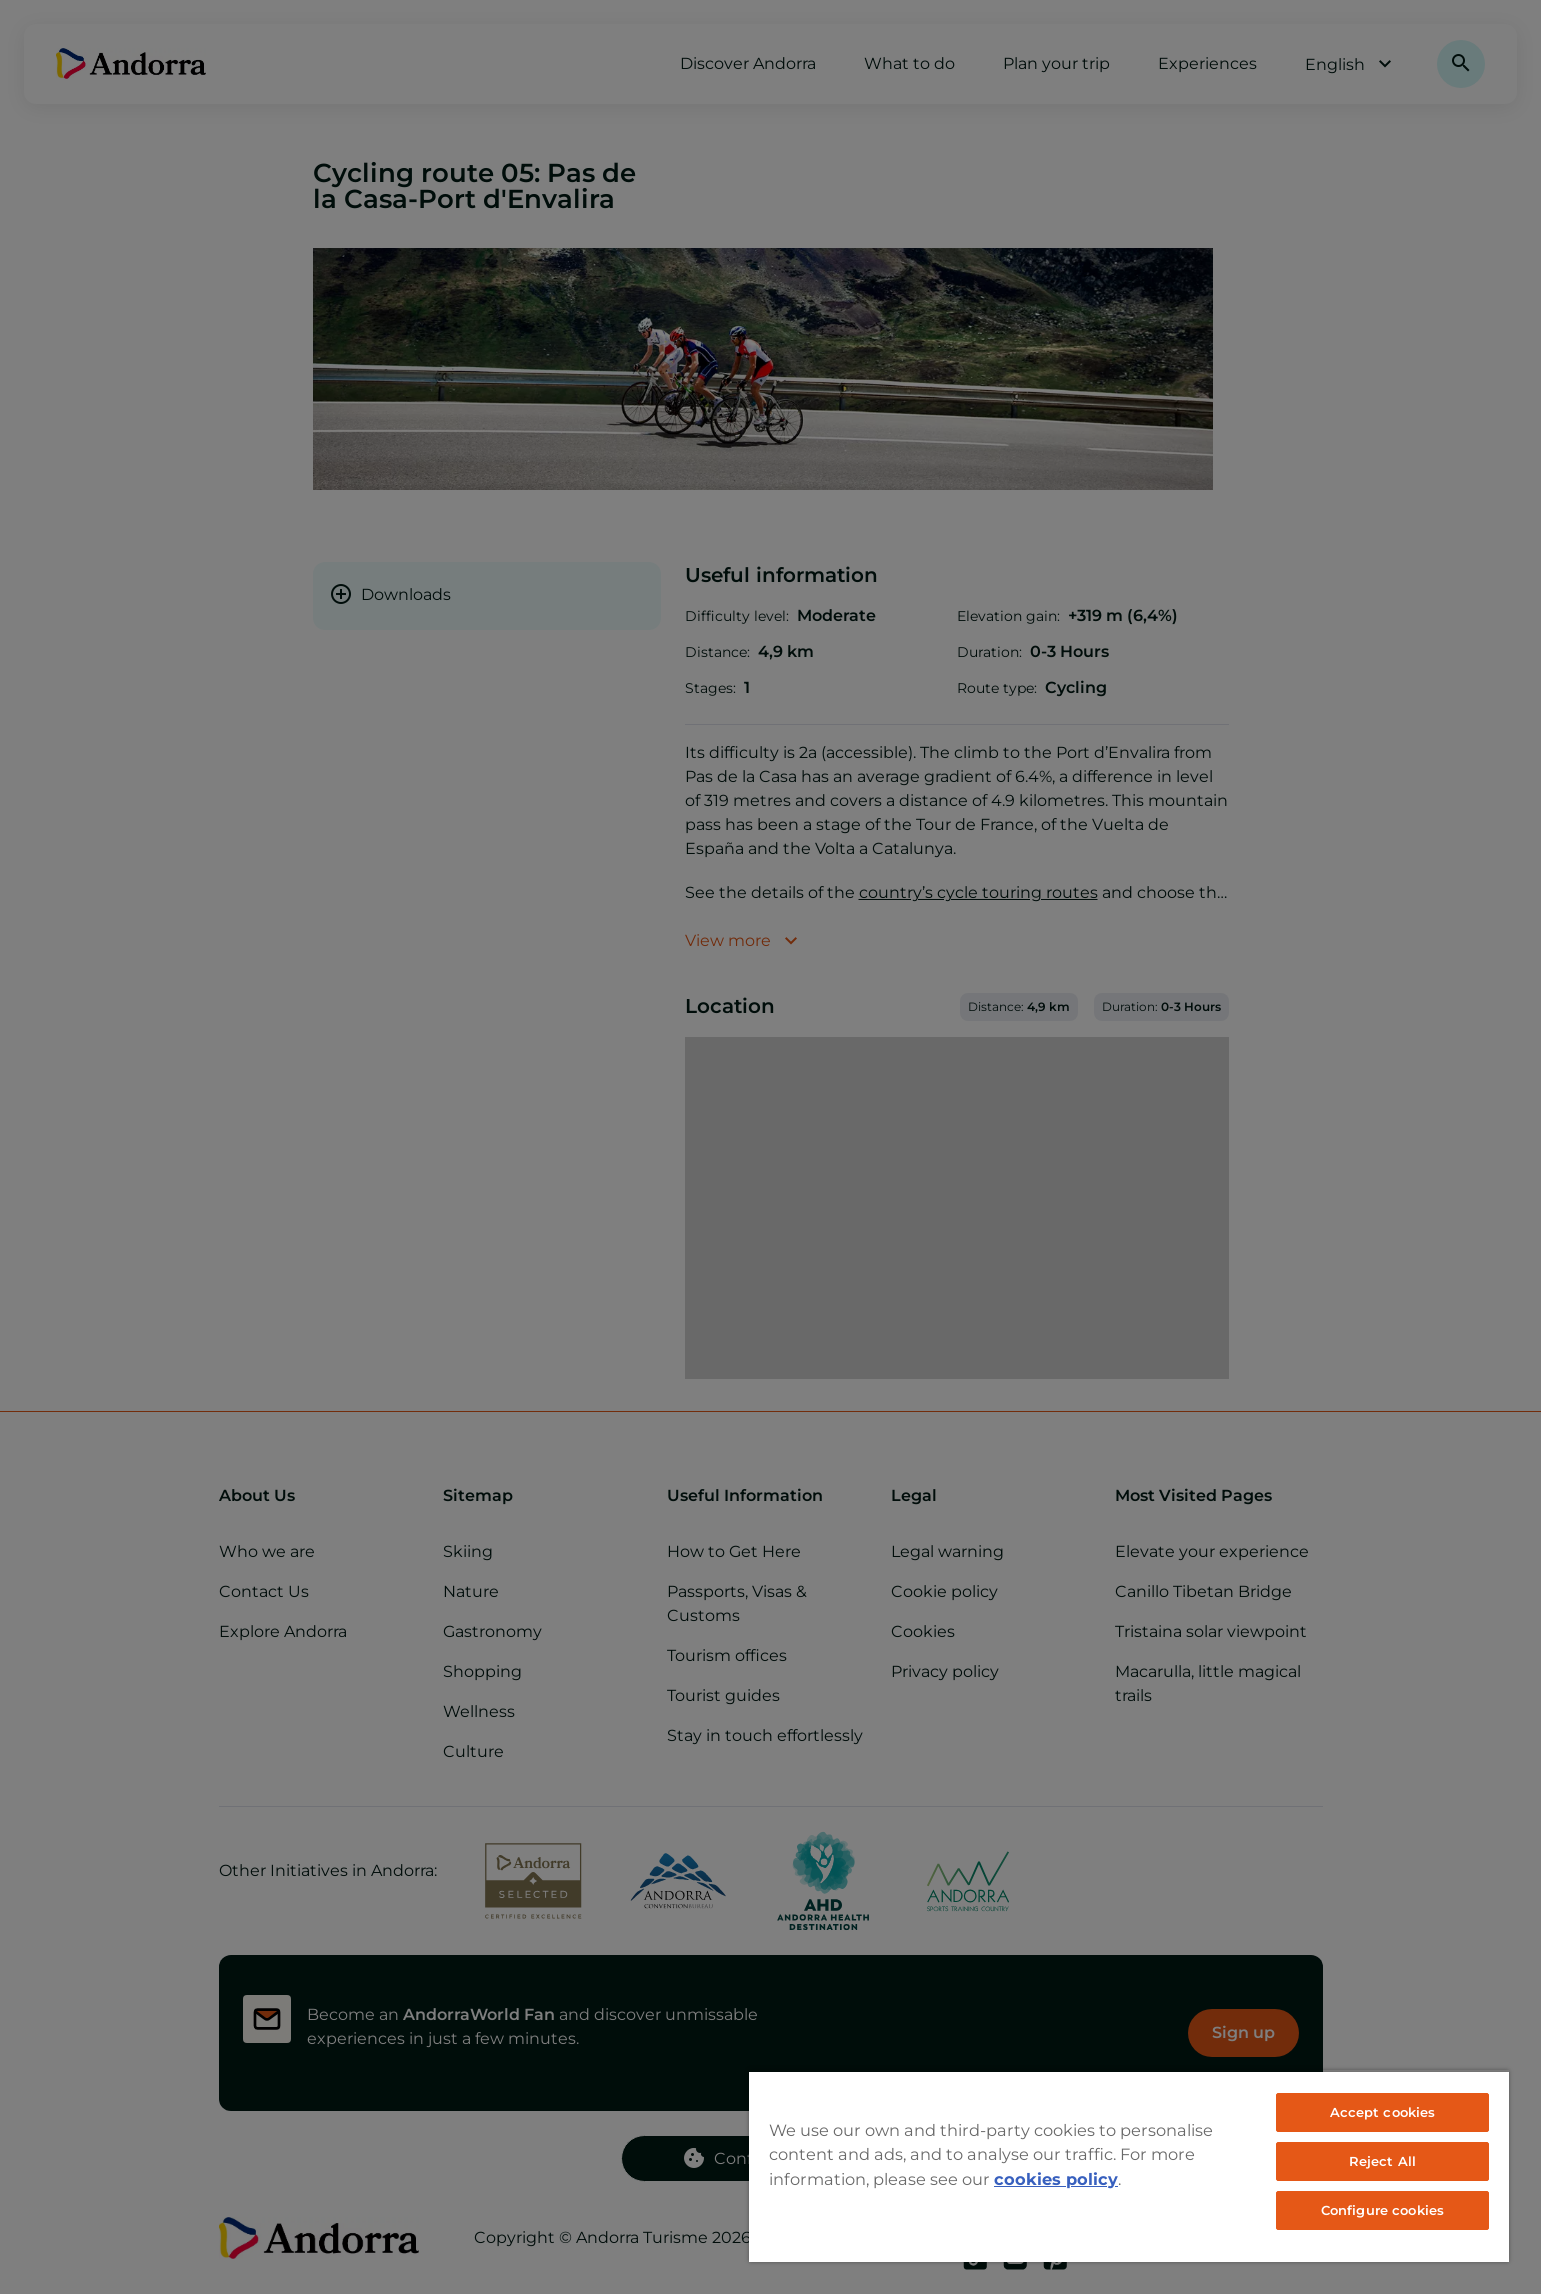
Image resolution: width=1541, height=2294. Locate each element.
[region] (1129, 2166)
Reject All (1382, 2161)
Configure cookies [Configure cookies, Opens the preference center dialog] (1382, 2210)
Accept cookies (1383, 2112)
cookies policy (1056, 2179)
